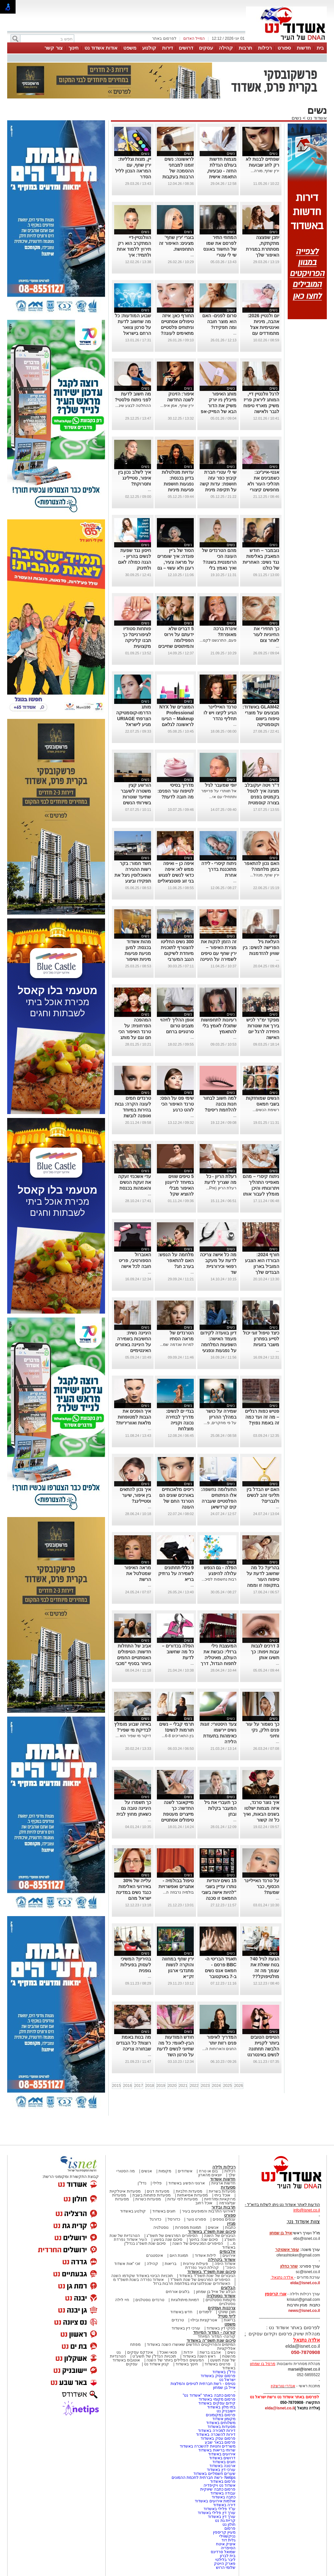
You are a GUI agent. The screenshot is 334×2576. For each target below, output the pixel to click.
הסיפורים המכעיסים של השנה (197, 2243)
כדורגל (155, 2219)
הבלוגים (228, 2287)
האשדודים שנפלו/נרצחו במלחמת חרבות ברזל (191, 2283)
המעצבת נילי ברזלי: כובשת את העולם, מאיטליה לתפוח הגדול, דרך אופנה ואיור (218, 1657)
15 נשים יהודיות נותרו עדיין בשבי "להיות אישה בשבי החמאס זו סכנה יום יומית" (219, 1892)
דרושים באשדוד (222, 2458)
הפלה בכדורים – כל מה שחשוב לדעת (178, 1651)
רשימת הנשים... (265, 1110)
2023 (205, 2085)
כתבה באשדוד (222, 2497)
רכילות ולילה (223, 2167)
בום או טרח (208, 2171)
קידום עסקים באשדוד (216, 2403)
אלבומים (227, 2251)
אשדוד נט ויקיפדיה (219, 2485)
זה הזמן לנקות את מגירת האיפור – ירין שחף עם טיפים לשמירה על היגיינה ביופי (218, 953)
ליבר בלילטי (225, 2559)
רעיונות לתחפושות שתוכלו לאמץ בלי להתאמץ (218, 1025)
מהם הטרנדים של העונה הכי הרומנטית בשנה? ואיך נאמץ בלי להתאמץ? (219, 562)
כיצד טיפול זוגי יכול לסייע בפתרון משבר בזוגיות (261, 1338)
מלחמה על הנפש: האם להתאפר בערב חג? (176, 1260)
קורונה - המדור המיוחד (214, 2332)
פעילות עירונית (195, 2263)
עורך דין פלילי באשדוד (216, 2512)
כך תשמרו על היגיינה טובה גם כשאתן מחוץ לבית (133, 1808)
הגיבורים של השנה (219, 2235)
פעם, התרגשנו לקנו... (218, 640)
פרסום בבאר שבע (220, 2442)
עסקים (206, 48)
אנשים (146, 2171)
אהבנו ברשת (210, 2352)
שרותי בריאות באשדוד (216, 2450)
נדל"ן (142, 2183)
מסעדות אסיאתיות (192, 2195)
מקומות (165, 2171)
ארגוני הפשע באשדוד (186, 2183)
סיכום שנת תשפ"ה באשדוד (211, 2340)
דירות (167, 48)
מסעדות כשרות (148, 2199)
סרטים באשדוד (217, 2364)
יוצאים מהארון (210, 2175)
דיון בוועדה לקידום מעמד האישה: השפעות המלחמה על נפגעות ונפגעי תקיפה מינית (218, 1344)
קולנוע (149, 48)
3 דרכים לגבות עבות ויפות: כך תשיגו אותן (265, 1651)
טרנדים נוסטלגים (149, 2300)
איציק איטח (225, 2544)
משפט (129, 48)
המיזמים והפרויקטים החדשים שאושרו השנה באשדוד (190, 2344)
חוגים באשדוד (163, 2211)
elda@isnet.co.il (305, 2283)
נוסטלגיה (161, 2227)
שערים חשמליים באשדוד (214, 2473)
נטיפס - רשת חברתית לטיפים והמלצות (203, 2383)
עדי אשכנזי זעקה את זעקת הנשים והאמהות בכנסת (134, 1182)
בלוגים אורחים (178, 2291)
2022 (194, 2085)
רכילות (265, 48)
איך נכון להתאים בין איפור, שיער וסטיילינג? (135, 1495)
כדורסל (174, 2219)
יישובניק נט (225, 2411)
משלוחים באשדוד (220, 2422)
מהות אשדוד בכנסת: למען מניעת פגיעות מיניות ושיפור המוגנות (138, 953)
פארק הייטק (224, 2563)
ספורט (284, 48)
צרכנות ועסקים (221, 2307)
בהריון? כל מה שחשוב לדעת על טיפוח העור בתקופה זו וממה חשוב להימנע (263, 1579)
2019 (161, 2085)
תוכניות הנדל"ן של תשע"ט (154, 2356)
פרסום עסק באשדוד (217, 2376)
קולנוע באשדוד (133, 2211)
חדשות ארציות (223, 2183)
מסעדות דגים (158, 2191)
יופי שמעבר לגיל (220, 785)
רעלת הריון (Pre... (221, 1188)
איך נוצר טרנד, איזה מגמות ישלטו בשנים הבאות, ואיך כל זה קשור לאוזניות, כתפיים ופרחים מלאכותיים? (261, 1820)
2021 (183, 2085)
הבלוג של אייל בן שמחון (215, 2291)
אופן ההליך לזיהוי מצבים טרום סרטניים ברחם (177, 1025)
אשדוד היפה (224, 2263)
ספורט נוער (196, 2219)
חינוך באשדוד (186, 2364)
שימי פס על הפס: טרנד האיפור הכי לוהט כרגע (177, 1103)
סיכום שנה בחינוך (203, 2239)
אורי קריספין (275, 2294)
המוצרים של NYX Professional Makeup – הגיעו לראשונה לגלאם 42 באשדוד (176, 718)
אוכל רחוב (203, 2203)
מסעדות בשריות (222, 2191)
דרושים (186, 48)
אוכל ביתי (221, 2195)
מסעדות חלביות (189, 2191)
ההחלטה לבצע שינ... (133, 405)
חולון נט (228, 2524)
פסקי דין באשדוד (220, 2328)
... (192, 255)
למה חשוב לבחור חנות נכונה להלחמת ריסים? (219, 1103)
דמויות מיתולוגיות (185, 2300)
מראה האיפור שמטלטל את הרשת (137, 1573)
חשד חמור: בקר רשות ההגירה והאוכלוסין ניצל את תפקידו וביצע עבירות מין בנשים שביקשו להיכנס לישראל (132, 881)
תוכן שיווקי (226, 2312)
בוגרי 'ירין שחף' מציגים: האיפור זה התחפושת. (176, 243)
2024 (216, 2085)
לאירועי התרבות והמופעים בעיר (208, 2211)
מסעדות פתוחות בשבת (151, 2195)
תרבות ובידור (223, 2207)
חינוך (73, 48)
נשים (296, 118)
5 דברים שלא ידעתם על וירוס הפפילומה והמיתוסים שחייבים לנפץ (176, 640)
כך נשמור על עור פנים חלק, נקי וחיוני (262, 1729)
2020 (172, 2085)
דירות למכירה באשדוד (216, 2430)
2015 (116, 2085)
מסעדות (228, 2187)
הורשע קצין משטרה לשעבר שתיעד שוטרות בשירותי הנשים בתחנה (136, 796)
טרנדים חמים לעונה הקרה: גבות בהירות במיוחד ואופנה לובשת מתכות (133, 1109)
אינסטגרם (154, 2255)
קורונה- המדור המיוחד (216, 2336)
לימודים (205, 2312)
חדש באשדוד (181, 2312)
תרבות (245, 48)
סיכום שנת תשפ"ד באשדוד (211, 2271)
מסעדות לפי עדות (182, 2199)
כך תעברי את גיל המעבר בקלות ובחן (220, 1808)
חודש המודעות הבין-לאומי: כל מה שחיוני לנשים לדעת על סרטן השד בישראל (175, 2048)
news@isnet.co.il (304, 2310)
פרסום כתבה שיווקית (217, 2489)
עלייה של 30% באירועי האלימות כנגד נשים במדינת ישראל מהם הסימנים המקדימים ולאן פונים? (133, 1898)
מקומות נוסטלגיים (219, 2300)
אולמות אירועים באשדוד (215, 2501)
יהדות (188, 2352)
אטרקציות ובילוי (203, 2320)
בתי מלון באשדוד (221, 2407)
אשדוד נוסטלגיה (220, 2295)
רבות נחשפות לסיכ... (219, 1579)
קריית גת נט (225, 2520)
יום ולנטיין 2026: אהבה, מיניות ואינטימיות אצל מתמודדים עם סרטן (263, 327)
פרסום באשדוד (222, 2481)
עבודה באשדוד (222, 2493)
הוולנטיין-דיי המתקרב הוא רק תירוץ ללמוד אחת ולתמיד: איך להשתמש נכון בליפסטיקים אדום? (134, 255)
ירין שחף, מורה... (265, 171)
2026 (238, 2085)
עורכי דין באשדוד (186, 2328)
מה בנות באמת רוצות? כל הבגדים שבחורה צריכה (133, 2042)
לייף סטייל (226, 2316)
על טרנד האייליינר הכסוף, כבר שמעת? (261, 1886)
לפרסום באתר (164, 38)
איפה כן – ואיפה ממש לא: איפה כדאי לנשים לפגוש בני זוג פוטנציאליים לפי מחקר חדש (176, 875)
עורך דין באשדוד (221, 2516)
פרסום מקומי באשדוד (217, 2399)
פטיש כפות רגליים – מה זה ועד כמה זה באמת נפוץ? (262, 1416)
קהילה (226, 48)
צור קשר (53, 48)
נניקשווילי (227, 2536)
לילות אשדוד (205, 2255)
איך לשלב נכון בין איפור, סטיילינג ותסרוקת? (134, 477)
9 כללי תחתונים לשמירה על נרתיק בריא (176, 1573)
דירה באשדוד (224, 2505)
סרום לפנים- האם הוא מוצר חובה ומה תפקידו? (219, 321)
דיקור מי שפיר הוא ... (133, 1736)
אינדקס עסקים (140, 2352)
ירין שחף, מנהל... (264, 875)
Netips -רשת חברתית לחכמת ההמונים (203, 2477)
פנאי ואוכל (168, 2352)
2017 (138, 2085)
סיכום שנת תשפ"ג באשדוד (211, 2231)
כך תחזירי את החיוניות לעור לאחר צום (266, 634)
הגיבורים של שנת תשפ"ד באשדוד (206, 2275)
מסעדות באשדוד (221, 2426)
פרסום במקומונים (220, 2415)
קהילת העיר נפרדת (202, 2267)
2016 (127, 2085)
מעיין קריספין (224, 2532)
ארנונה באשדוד (222, 2466)
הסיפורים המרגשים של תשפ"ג (171, 2235)
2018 (149, 2085)
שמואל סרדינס (223, 2552)
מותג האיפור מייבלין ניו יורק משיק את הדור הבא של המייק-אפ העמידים (218, 405)
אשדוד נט (316, 118)
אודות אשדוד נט (100, 48)
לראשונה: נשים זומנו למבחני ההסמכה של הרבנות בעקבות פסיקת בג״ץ (178, 170)
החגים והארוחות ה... (219, 2049)
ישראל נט (227, 2379)
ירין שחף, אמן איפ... (177, 405)
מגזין (231, 2223)
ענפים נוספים (224, 2219)
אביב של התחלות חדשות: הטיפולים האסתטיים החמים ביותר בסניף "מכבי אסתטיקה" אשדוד (133, 1657)
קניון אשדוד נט (156, 2364)
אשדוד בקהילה (221, 2259)
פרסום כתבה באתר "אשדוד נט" (209, 2395)
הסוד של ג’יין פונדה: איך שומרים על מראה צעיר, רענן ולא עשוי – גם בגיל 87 (175, 562)
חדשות (304, 48)
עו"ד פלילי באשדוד (219, 2509)
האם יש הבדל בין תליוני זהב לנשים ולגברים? (263, 1495)
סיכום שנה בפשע (168, 2239)
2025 (227, 2085)
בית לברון (227, 2556)
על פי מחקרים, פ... (220, 1423)
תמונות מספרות (188, 2227)
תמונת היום (179, 2255)
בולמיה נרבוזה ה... (178, 1892)
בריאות (170, 2263)
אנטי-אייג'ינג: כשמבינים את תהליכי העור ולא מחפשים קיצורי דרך (263, 483)
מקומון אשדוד (223, 2419)
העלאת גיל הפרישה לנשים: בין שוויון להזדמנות (261, 947)
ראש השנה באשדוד (199, 2356)
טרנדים (178, 2320)
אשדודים (185, 2171)
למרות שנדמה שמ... (177, 1344)
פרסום (229, 2528)
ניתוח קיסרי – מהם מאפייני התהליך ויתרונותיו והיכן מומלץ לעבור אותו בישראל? (261, 1188)
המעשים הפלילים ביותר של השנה (175, 2360)
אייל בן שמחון (224, 2387)
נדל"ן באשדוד (223, 2372)
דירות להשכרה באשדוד (215, 2434)
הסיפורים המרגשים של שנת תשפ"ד (199, 2279)
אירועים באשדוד (221, 2454)
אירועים (228, 2255)
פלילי (157, 2183)
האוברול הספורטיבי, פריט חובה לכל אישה (135, 1260)
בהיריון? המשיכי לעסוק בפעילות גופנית (135, 1964)
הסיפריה (228, 2548)
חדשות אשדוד (222, 2179)
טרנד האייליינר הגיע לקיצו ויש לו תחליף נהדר (220, 712)
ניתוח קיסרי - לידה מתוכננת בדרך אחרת (218, 869)
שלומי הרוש (225, 2567)
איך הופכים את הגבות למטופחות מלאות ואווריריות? (133, 1416)
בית (320, 48)
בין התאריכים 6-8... (178, 1736)
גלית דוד (228, 2540)
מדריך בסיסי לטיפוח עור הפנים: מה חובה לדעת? (176, 790)
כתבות (230, 2227)
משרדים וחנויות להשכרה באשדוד (207, 2446)
